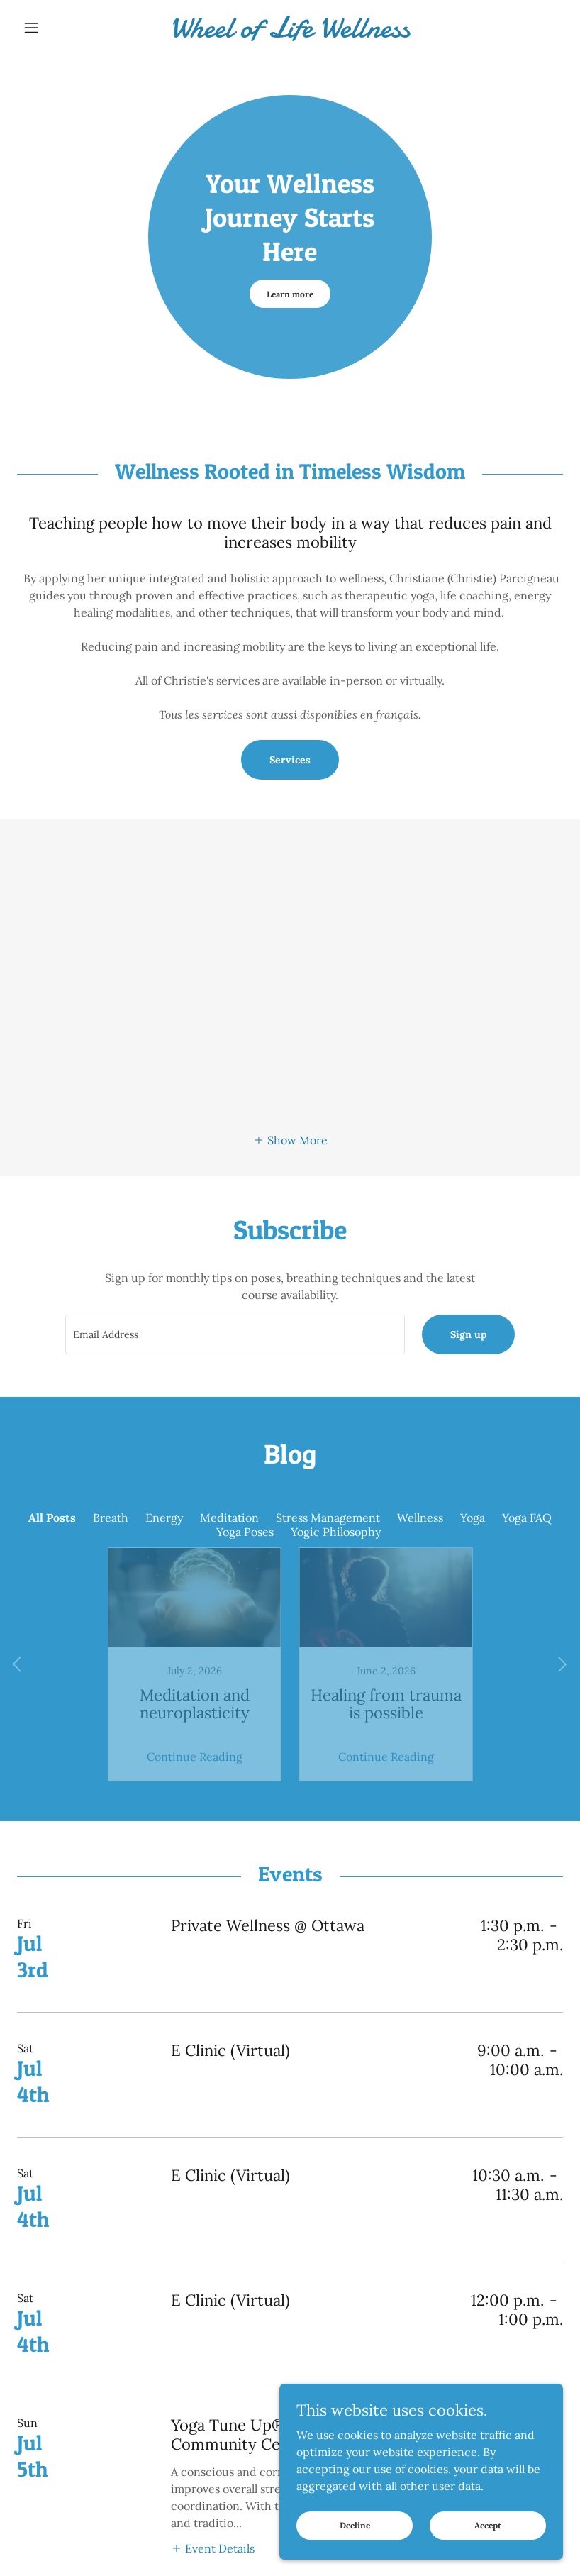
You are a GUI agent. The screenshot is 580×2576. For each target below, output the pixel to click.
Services (290, 759)
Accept (487, 2525)
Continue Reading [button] (194, 1720)
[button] (58, 27)
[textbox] (235, 1334)
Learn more (290, 294)
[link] (290, 33)
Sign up (468, 1334)
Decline (355, 2525)
